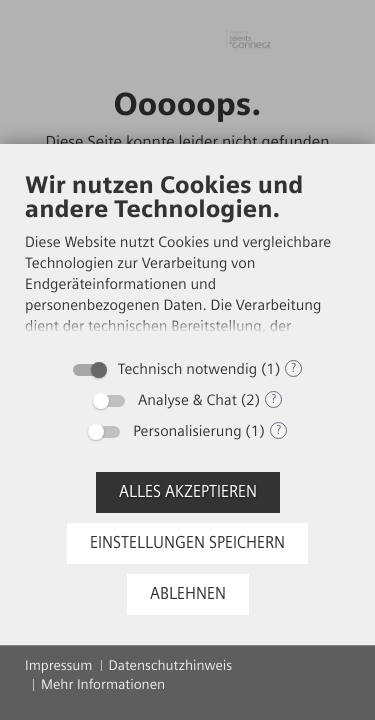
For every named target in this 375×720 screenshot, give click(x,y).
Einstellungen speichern (187, 542)
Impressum (59, 665)
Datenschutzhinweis (171, 665)
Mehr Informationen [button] (103, 684)
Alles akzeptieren (188, 491)
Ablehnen (188, 593)
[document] (187, 259)
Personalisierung (187, 431)
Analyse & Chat (187, 400)
